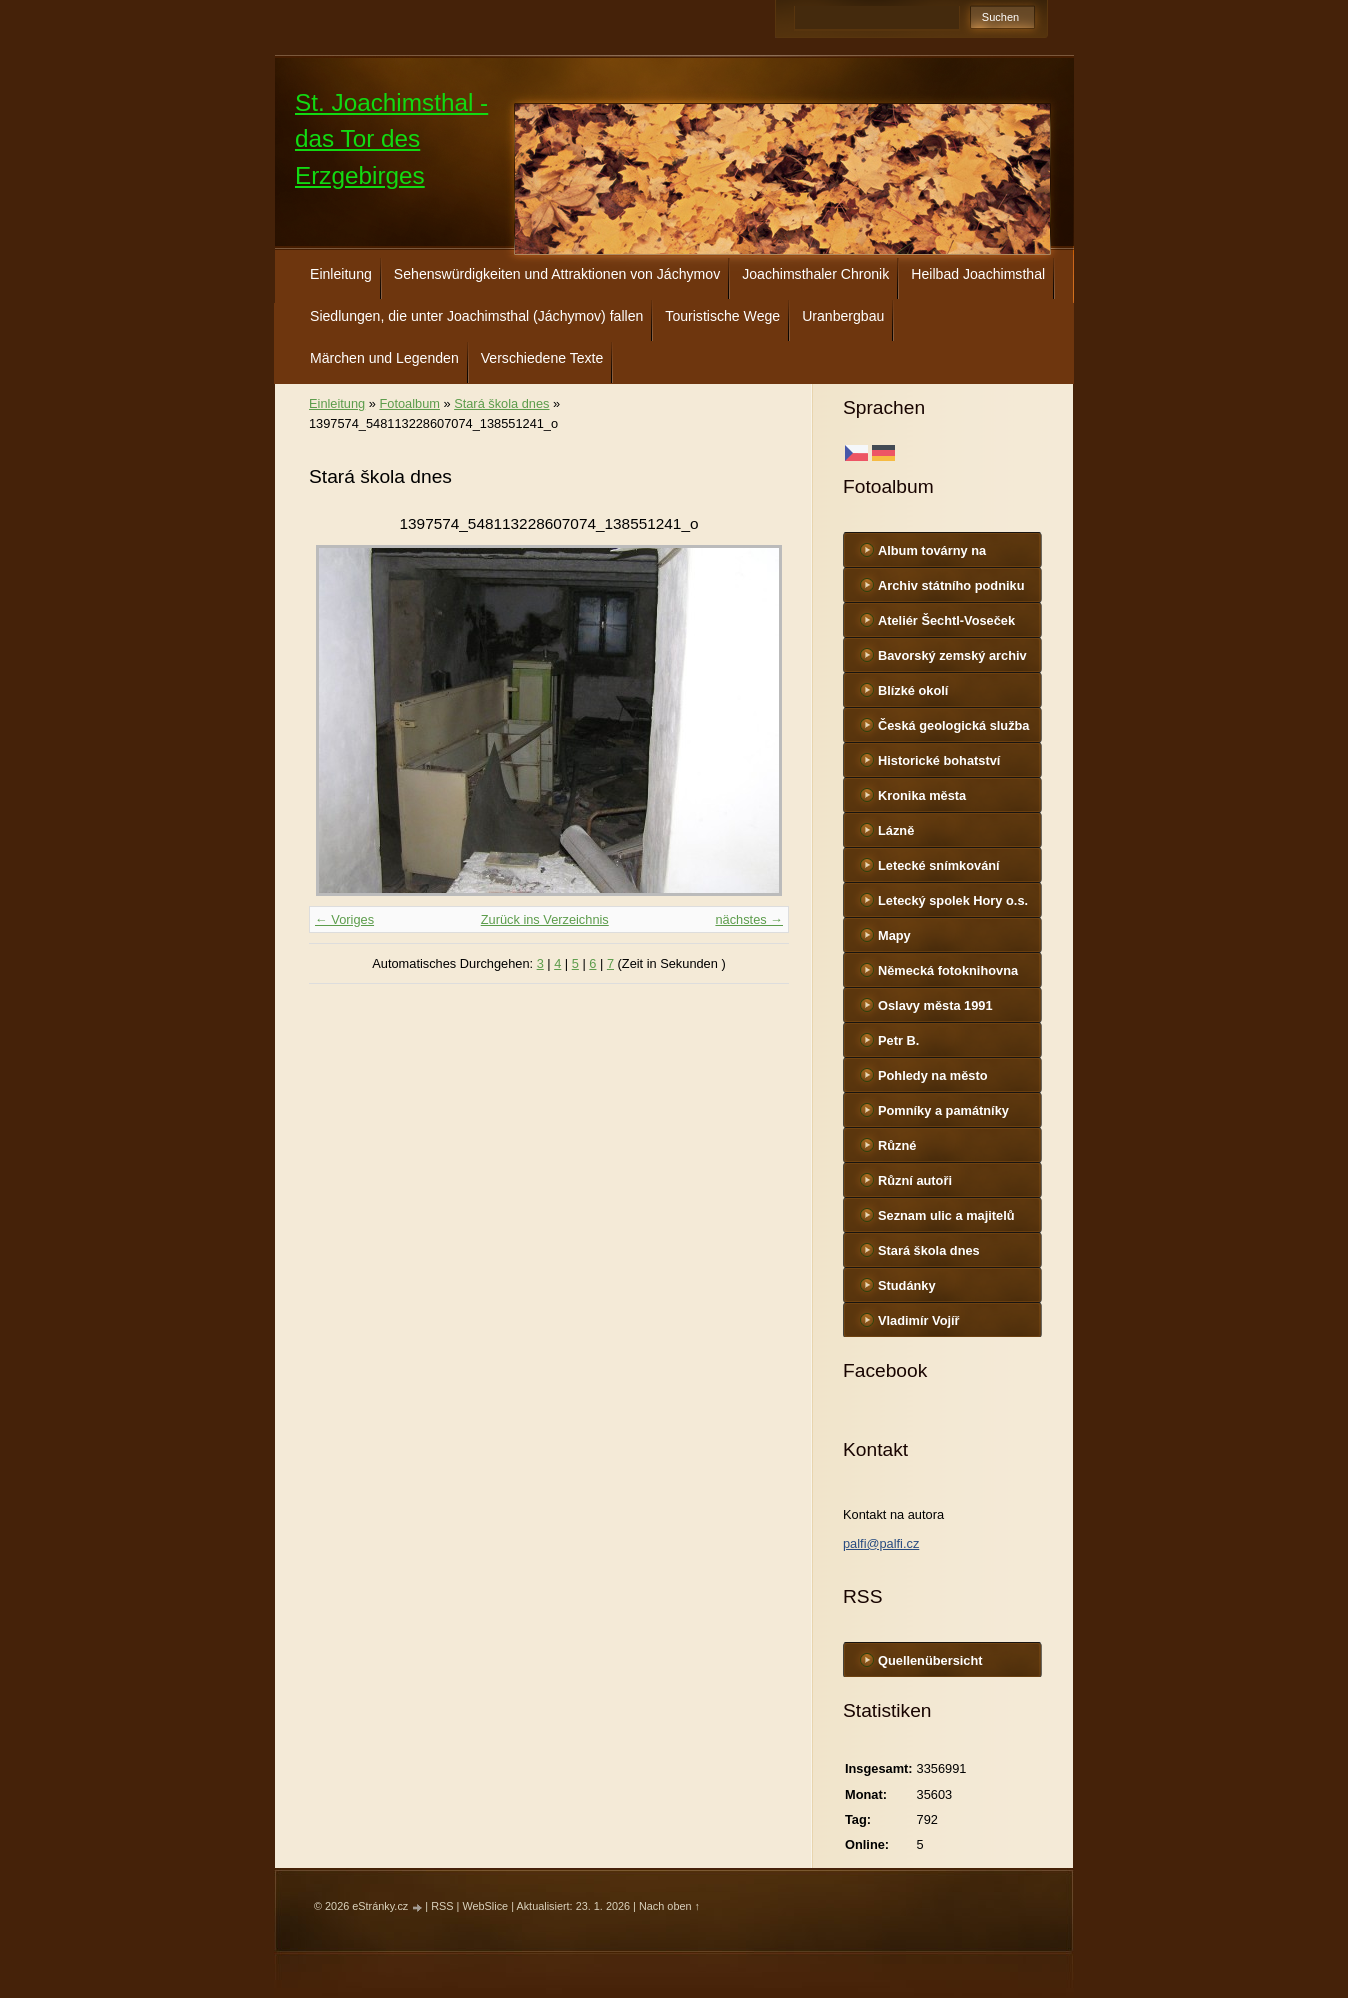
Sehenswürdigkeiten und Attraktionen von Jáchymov (557, 274)
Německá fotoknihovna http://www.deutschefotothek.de (960, 975)
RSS (442, 1906)
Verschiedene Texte (542, 358)
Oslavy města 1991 (935, 1005)
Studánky (907, 1285)
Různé (897, 1145)
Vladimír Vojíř (919, 1320)
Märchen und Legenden (384, 358)
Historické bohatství (939, 760)
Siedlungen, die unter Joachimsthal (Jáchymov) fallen (476, 316)
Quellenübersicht (930, 1660)
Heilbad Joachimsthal (978, 274)
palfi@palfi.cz (881, 1543)
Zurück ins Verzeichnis (545, 919)
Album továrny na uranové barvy (932, 555)
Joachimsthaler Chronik (815, 274)
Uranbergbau (843, 316)
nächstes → (749, 919)
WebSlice (485, 1906)
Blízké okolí (913, 690)
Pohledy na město (933, 1075)
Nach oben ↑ (669, 1906)
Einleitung (341, 274)
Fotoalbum (409, 403)
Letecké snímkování (939, 865)
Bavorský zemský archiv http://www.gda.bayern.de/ (957, 660)
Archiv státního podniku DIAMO (951, 590)
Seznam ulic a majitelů (946, 1215)
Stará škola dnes (929, 1250)
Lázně (896, 830)
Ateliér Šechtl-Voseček (946, 620)
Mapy (894, 935)
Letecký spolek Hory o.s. (953, 900)
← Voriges (344, 919)
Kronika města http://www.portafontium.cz (960, 800)
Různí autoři (915, 1180)
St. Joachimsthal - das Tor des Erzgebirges (391, 139)
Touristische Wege (722, 316)
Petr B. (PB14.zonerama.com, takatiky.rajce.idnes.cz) (947, 1045)
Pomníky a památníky (943, 1110)
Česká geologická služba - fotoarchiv (954, 730)
